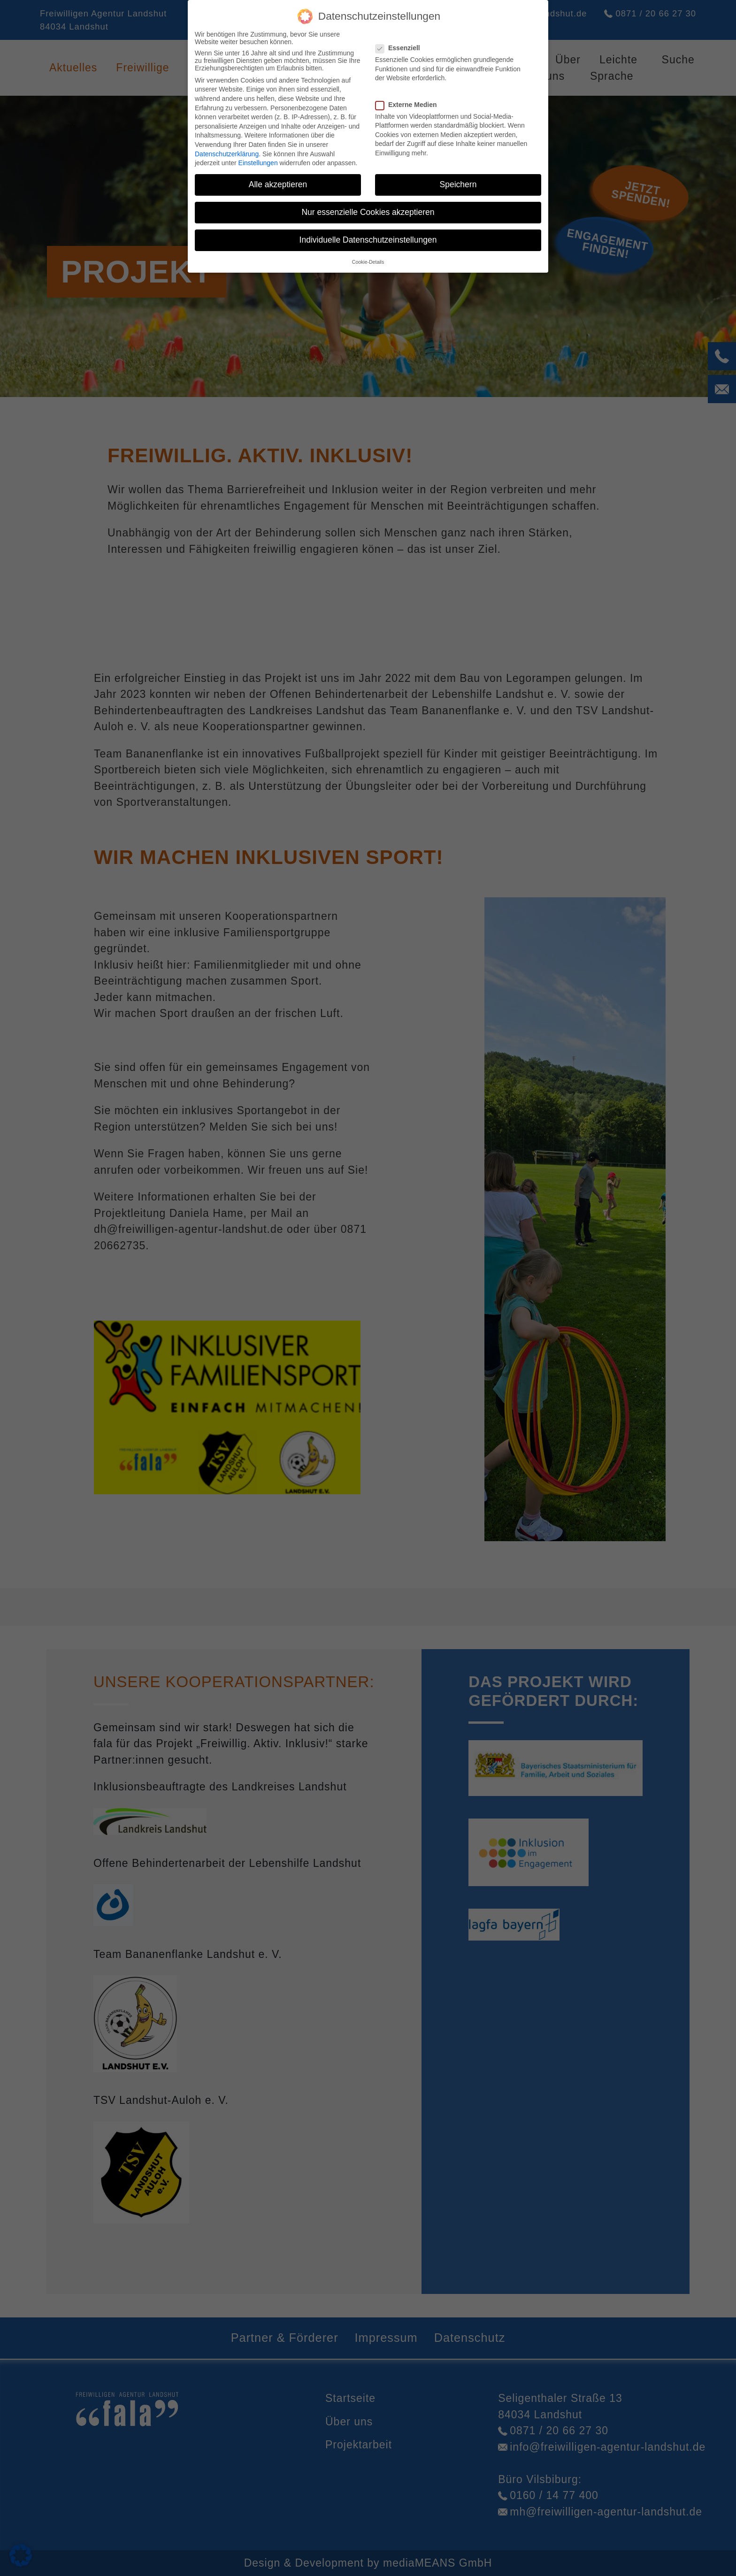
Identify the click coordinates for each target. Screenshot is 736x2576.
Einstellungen (258, 163)
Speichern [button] (458, 184)
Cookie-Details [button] (368, 262)
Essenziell (400, 48)
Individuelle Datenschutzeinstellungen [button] (368, 240)
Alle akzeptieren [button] (278, 184)
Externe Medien (409, 104)
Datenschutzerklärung (227, 154)
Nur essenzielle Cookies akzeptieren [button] (367, 212)
